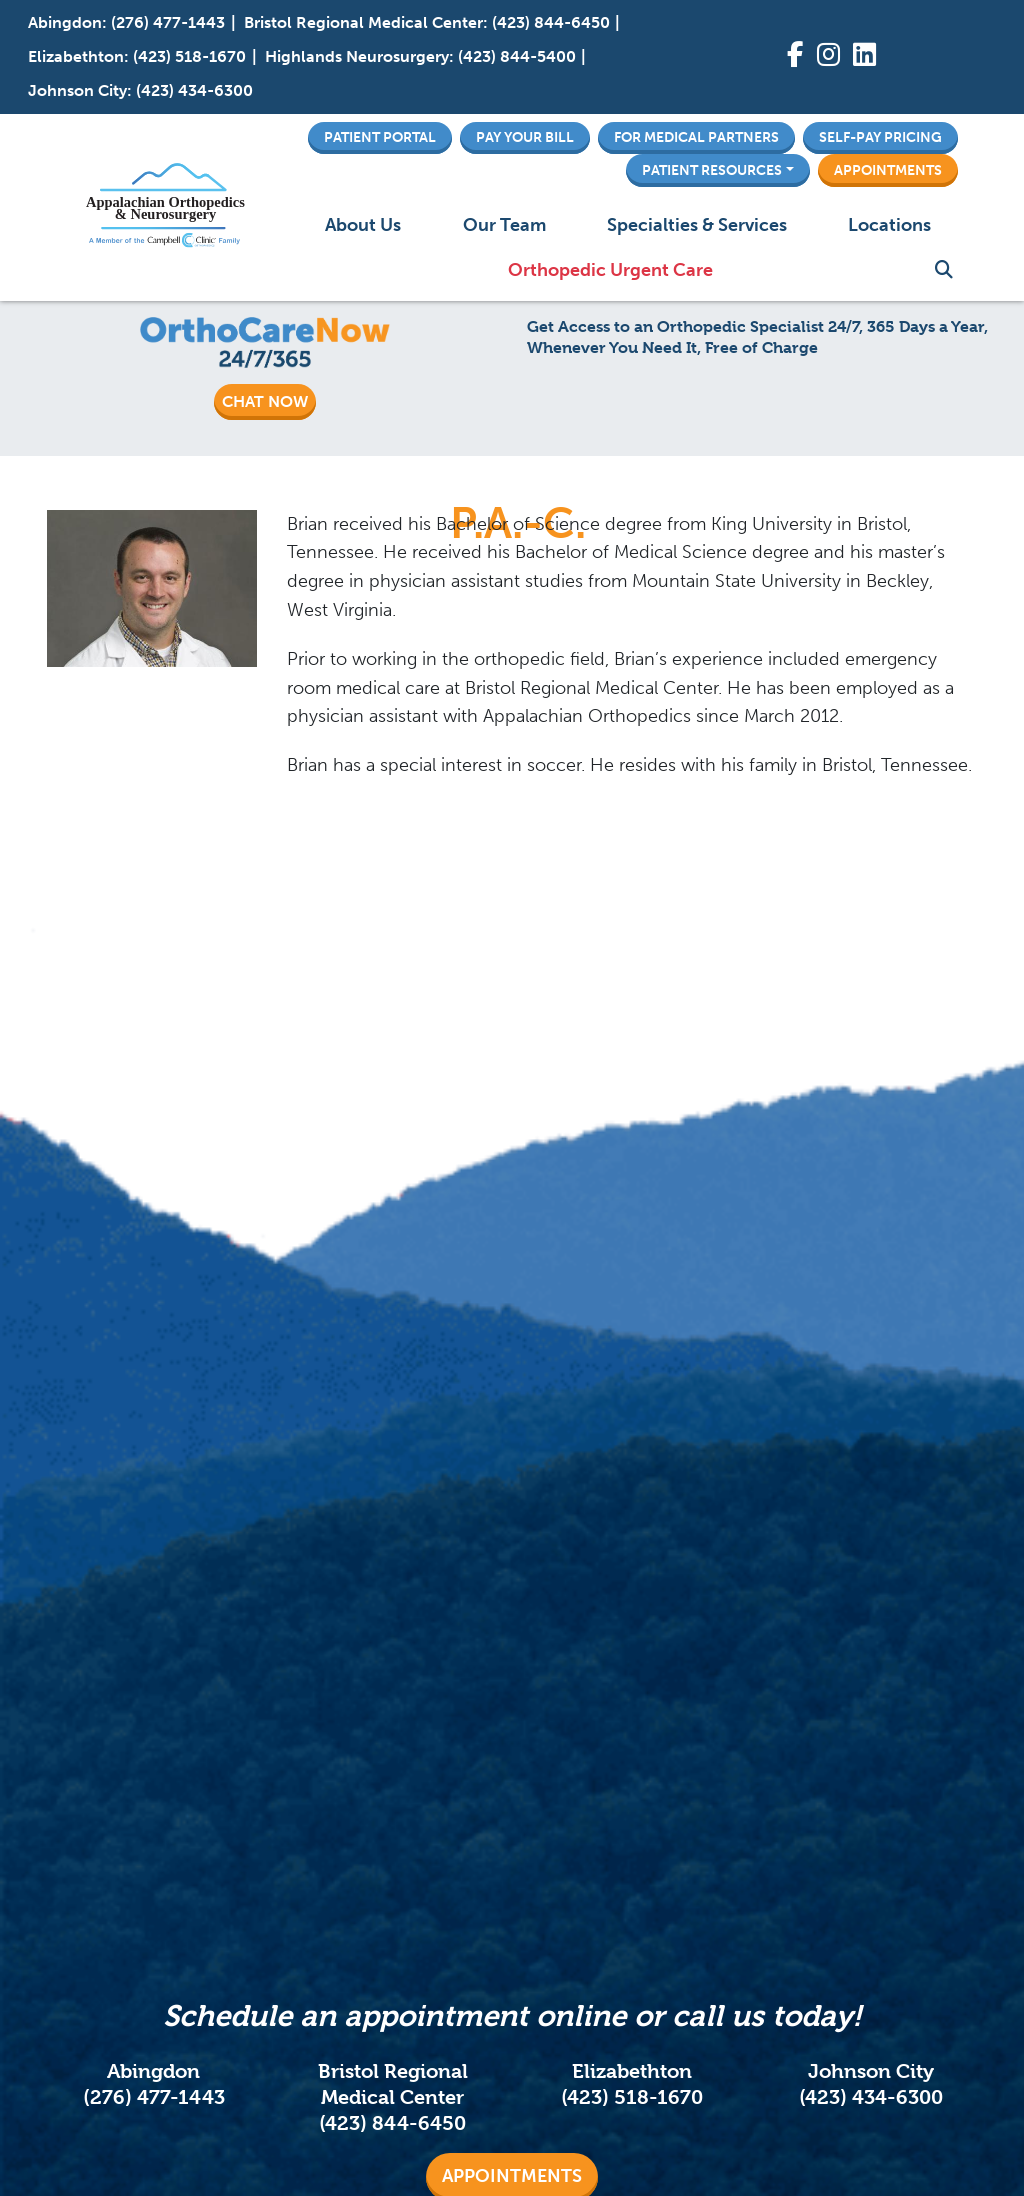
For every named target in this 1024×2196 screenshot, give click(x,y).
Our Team (504, 225)
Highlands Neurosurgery (357, 56)
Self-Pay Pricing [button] (880, 137)
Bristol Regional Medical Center (363, 22)
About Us (363, 225)
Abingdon (65, 22)
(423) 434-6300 (194, 90)
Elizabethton (76, 56)
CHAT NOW (265, 401)
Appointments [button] (888, 170)
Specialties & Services (697, 225)
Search (944, 270)
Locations (889, 225)
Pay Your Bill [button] (525, 137)
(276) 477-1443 (168, 22)
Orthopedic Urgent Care (610, 270)
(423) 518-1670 (189, 56)
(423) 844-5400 (517, 56)
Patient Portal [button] (380, 137)
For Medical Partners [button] (696, 137)
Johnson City (77, 90)
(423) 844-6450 (551, 22)
